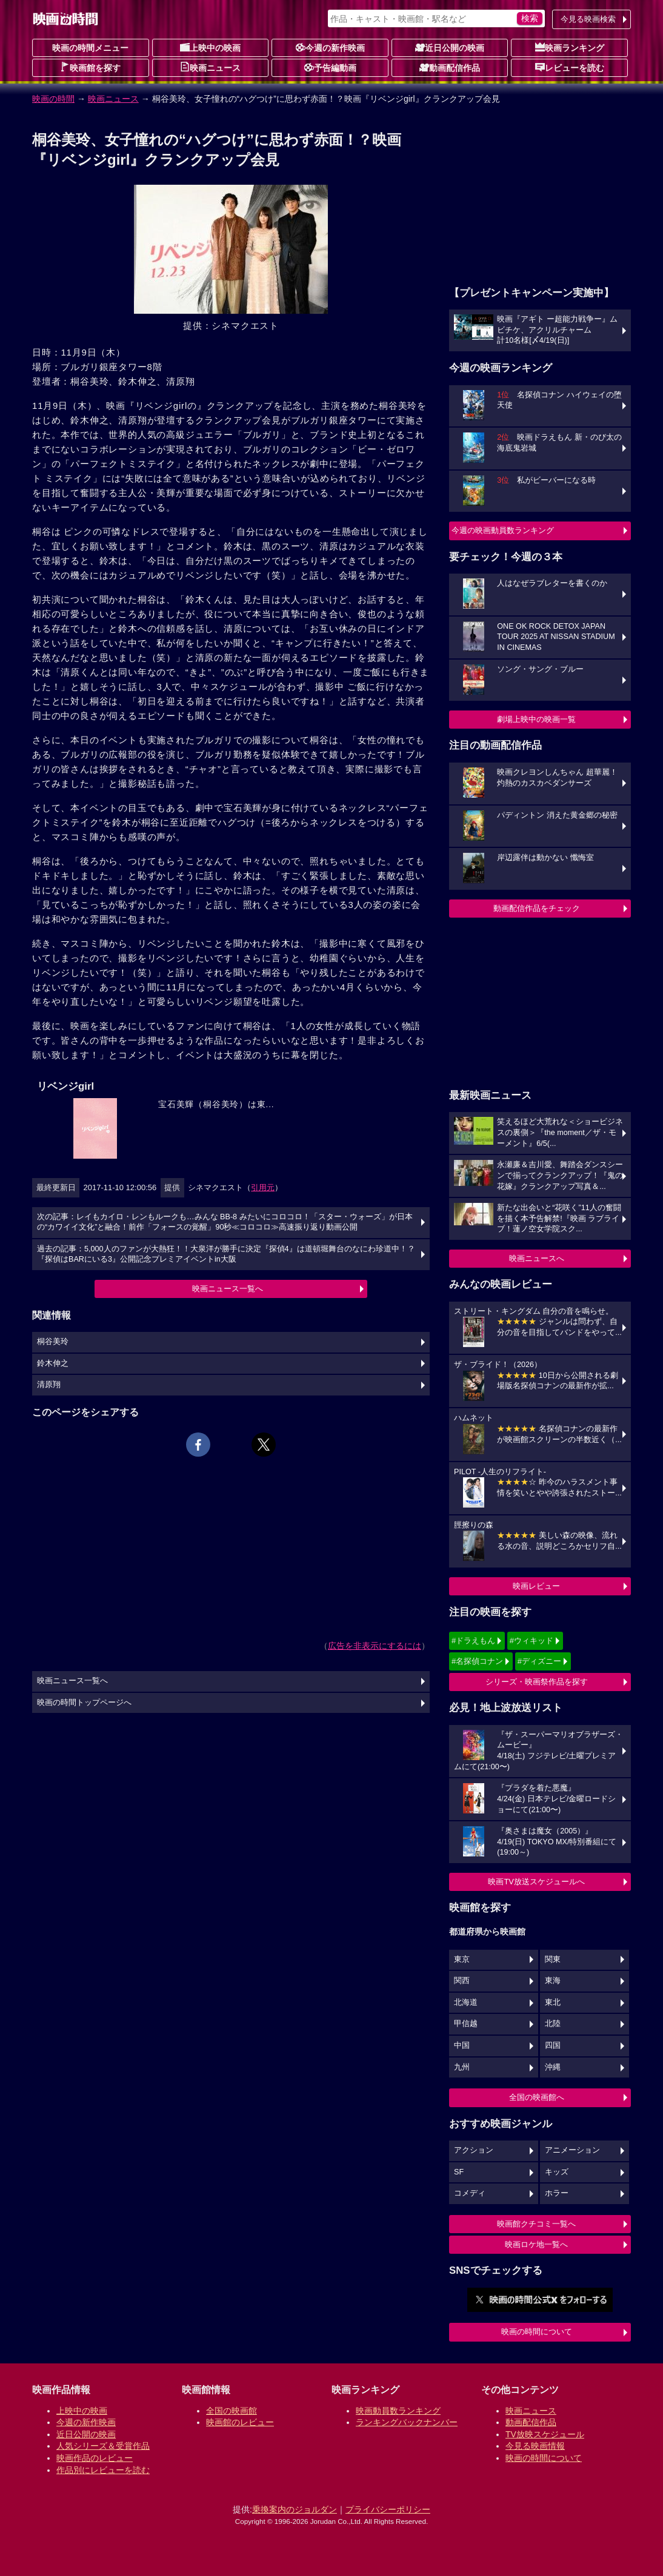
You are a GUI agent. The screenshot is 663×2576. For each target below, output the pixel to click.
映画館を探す (90, 67)
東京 (462, 1959)
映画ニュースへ (536, 1258)
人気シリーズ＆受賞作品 (103, 2446)
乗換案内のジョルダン (294, 2509)
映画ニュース (210, 67)
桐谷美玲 (52, 1341)
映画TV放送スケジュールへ (536, 1881)
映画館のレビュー (240, 2422)
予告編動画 (330, 67)
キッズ (556, 2172)
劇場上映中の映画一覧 (536, 719)
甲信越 (466, 2023)
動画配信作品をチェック (536, 908)
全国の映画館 (231, 2410)
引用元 (263, 1187)
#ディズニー (539, 1661)
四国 (553, 2045)
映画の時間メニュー (90, 48)
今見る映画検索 (588, 19)
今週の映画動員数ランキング (502, 530)
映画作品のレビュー (94, 2458)
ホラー (556, 2193)
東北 (553, 2002)
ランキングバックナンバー (407, 2422)
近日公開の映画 (449, 47)
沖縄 (553, 2067)
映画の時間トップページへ (84, 1702)
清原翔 (49, 1384)
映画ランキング (569, 47)
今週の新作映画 (330, 47)
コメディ (469, 2193)
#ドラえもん (473, 1640)
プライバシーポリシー (387, 2509)
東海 (553, 1980)
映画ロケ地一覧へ (536, 2244)
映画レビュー (536, 1586)
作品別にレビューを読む (103, 2470)
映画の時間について (536, 2331)
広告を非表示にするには (374, 1646)
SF (459, 2172)
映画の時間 (53, 99)
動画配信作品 (449, 67)
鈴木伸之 (52, 1363)
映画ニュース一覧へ (227, 1288)
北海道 (466, 2002)
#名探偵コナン (477, 1661)
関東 (553, 1959)
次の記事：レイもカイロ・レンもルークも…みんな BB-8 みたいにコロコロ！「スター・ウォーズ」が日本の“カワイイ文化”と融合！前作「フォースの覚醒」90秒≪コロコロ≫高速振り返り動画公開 (225, 1222)
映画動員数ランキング (398, 2410)
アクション (473, 2150)
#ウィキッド (531, 1640)
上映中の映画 (210, 47)
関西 (462, 1980)
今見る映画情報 (535, 2446)
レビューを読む (569, 67)
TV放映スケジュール (544, 2434)
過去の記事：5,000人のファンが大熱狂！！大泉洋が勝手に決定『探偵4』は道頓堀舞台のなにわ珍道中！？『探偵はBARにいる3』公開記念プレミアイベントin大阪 (226, 1254)
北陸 (553, 2023)
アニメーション (572, 2150)
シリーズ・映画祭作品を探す (536, 1681)
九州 (462, 2067)
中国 (462, 2045)
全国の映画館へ (536, 2097)
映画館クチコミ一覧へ (536, 2223)
